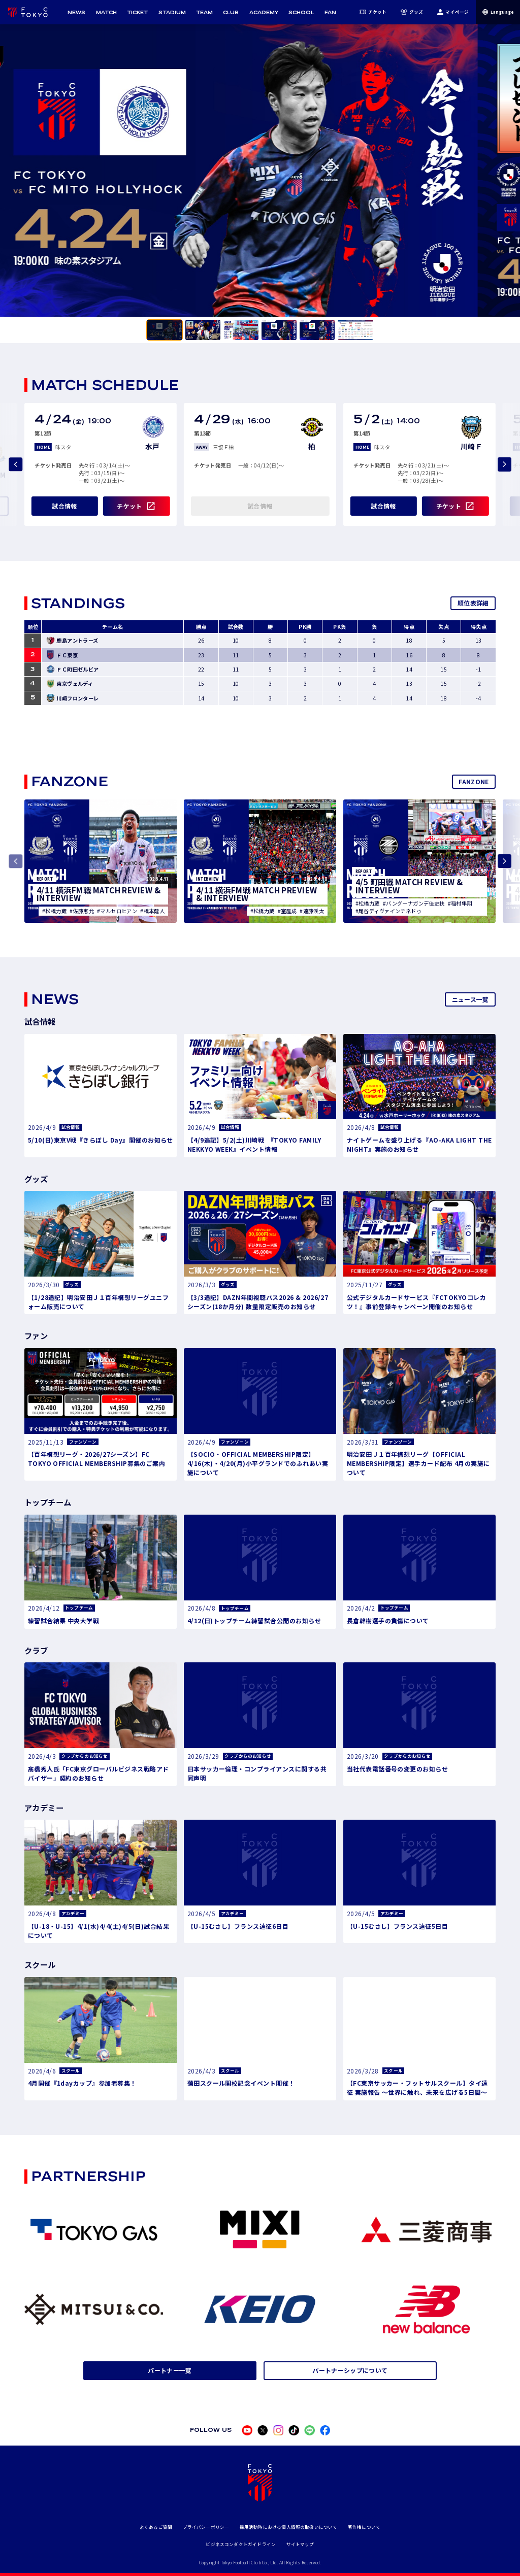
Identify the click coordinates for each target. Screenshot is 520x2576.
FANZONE (474, 781)
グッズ (412, 12)
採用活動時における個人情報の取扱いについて (289, 2527)
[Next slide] (504, 464)
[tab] (164, 330)
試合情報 (64, 505)
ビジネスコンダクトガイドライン (241, 2544)
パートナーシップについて (349, 2370)
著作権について (364, 2527)
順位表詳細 (473, 602)
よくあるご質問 (156, 2527)
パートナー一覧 (169, 2370)
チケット (373, 12)
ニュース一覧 (470, 999)
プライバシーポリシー (206, 2527)
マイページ (453, 12)
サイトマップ (300, 2544)
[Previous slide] (15, 464)
